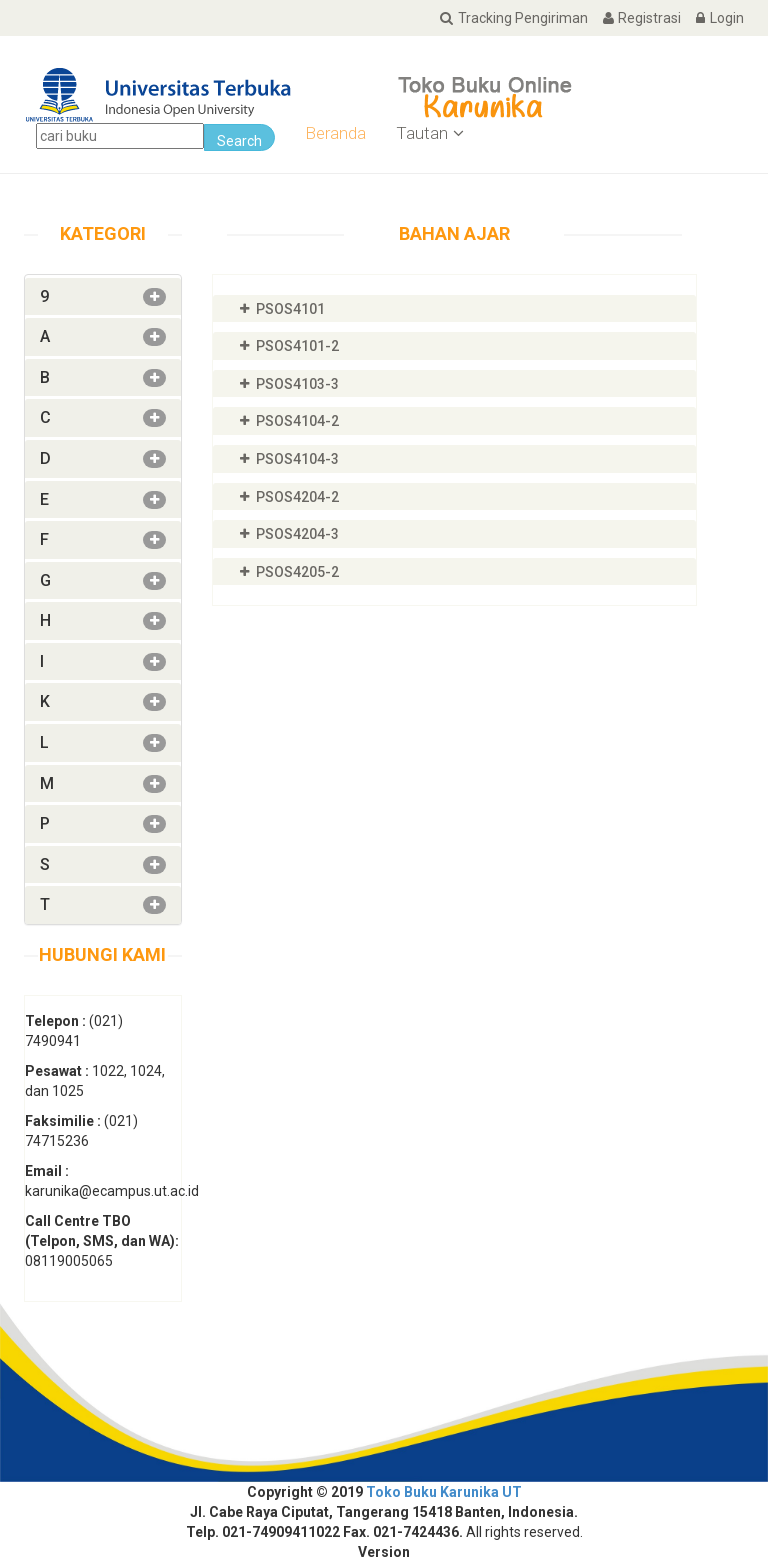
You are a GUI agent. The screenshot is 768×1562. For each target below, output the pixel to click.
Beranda (335, 133)
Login (712, 18)
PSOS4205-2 (297, 572)
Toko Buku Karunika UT (444, 1492)
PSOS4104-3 (297, 459)
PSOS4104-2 (297, 422)
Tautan (430, 133)
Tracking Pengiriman (505, 18)
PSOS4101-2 (297, 346)
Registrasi (634, 18)
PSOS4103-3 (297, 384)
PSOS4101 (290, 309)
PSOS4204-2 (297, 497)
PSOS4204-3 (297, 534)
